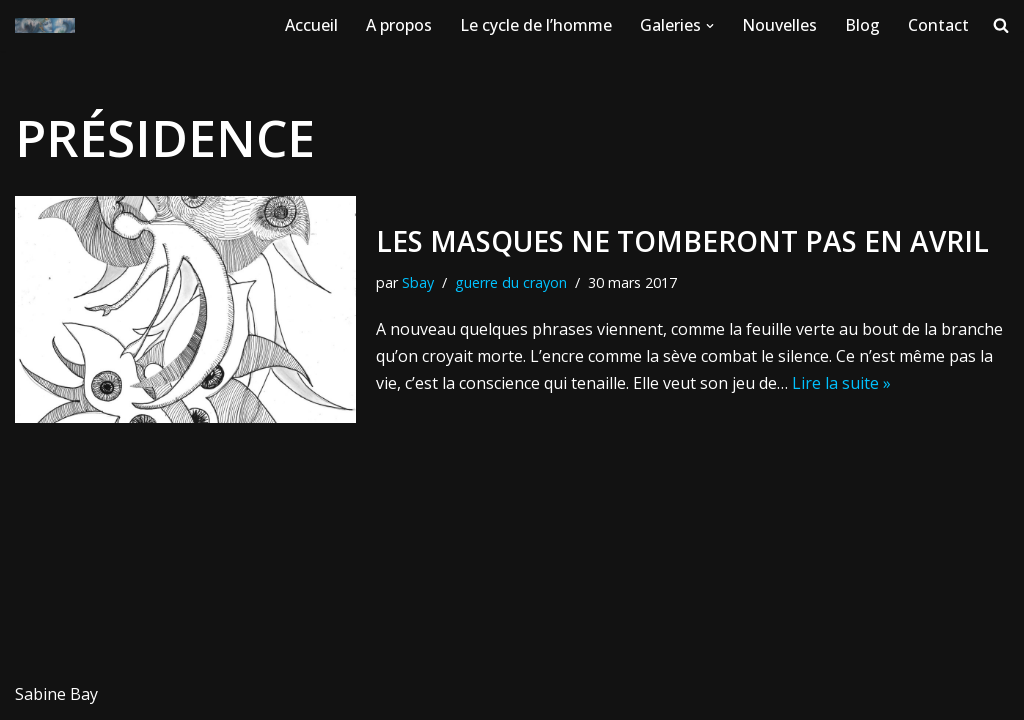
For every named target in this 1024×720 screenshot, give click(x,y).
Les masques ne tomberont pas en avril (682, 241)
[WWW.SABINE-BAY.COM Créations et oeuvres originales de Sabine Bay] (45, 25)
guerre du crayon (511, 282)
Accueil (311, 25)
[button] (710, 26)
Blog (862, 25)
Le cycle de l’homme (536, 25)
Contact (938, 25)
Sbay (418, 282)
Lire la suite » (841, 383)
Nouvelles (779, 25)
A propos (399, 25)
